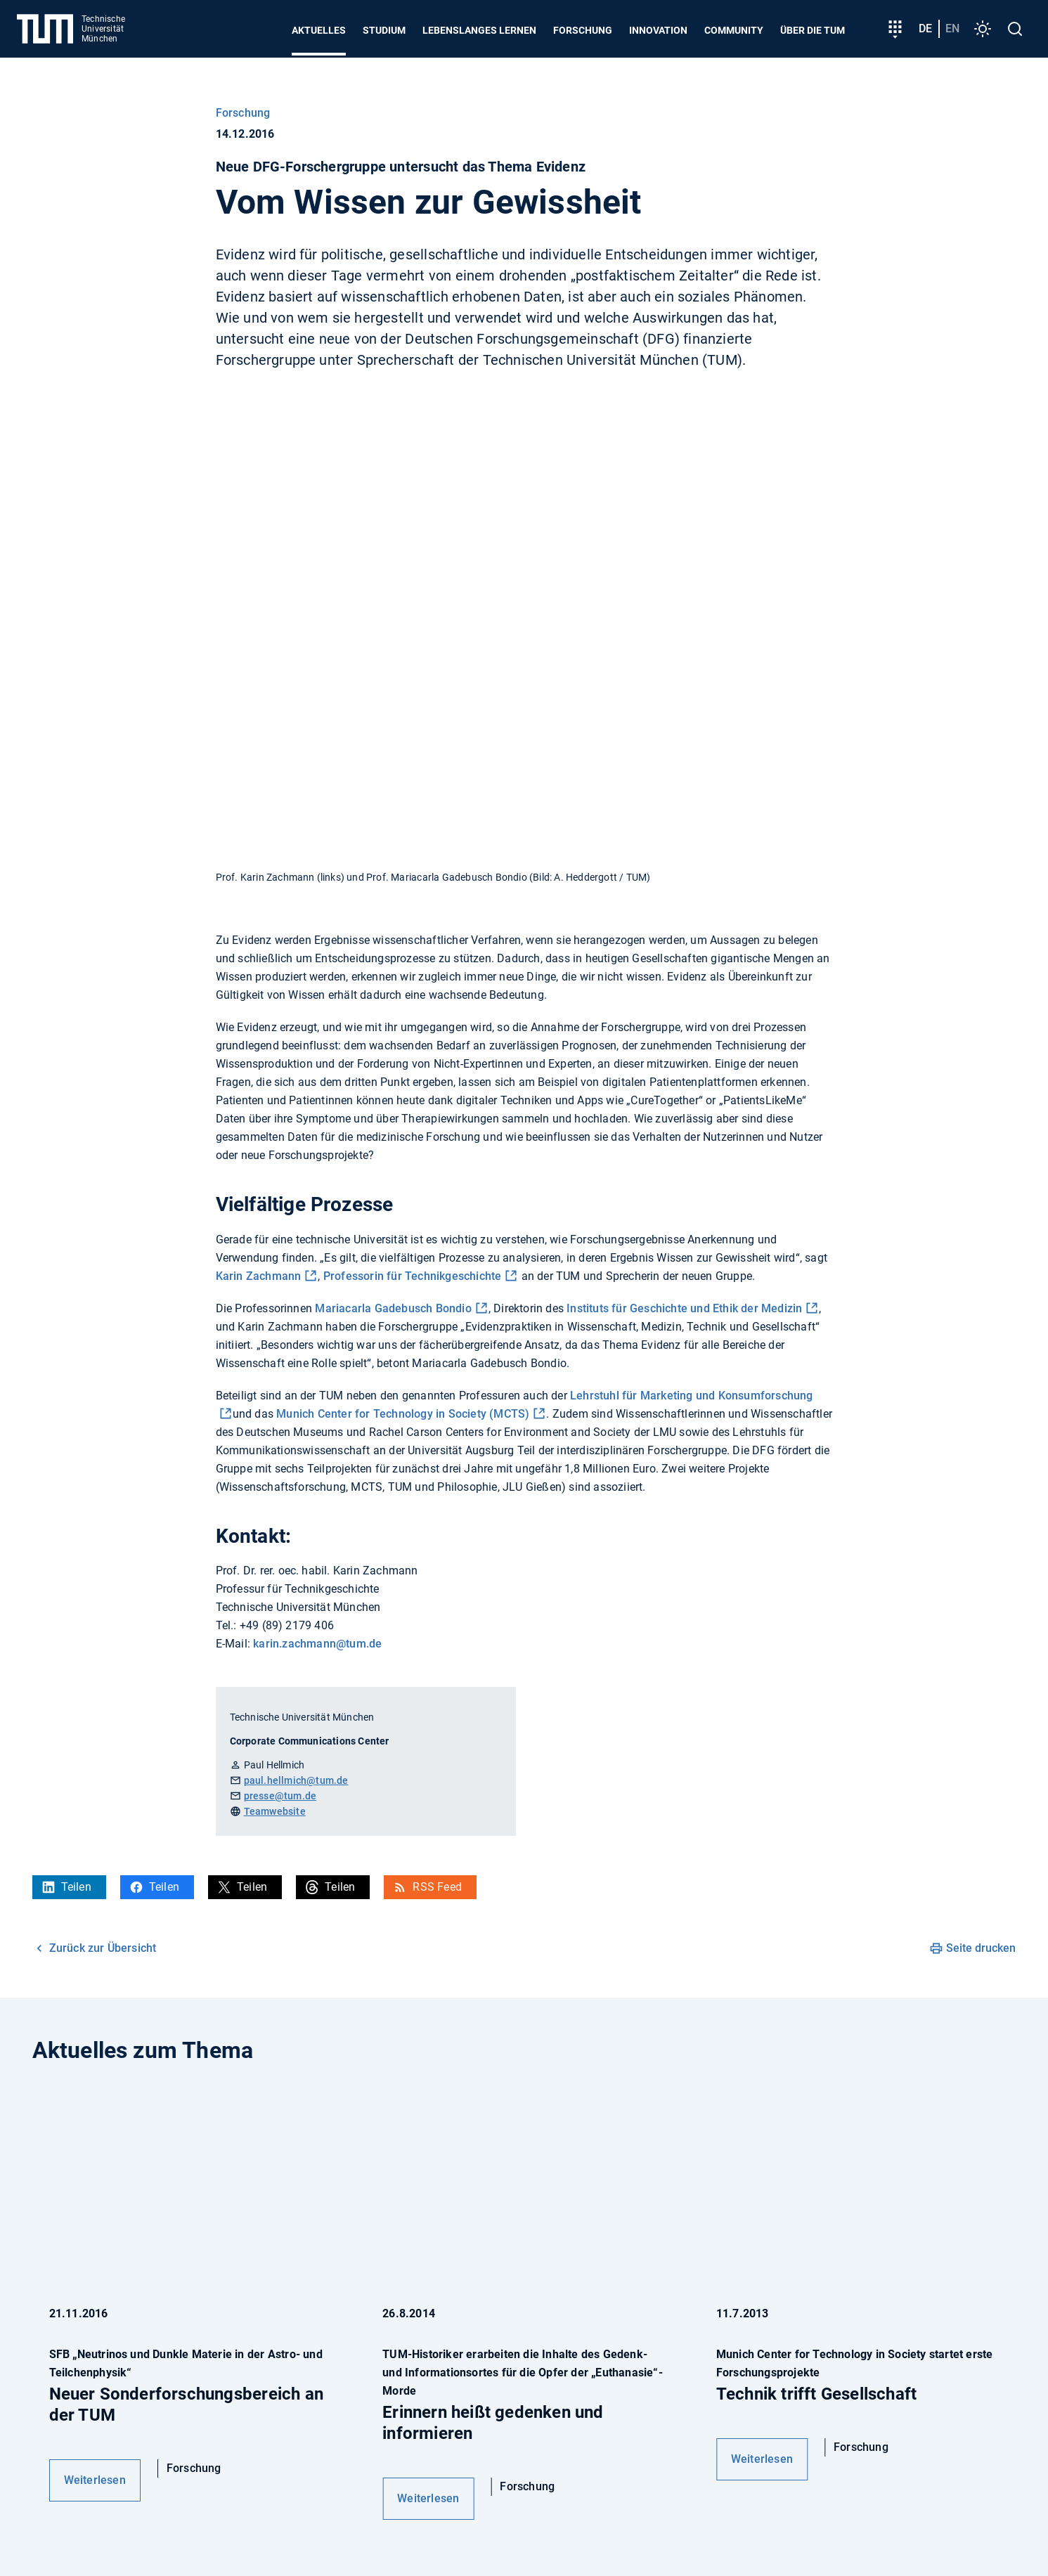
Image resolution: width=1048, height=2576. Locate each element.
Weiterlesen (95, 2480)
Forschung (582, 30)
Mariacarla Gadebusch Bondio (393, 1308)
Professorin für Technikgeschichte (412, 1276)
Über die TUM (812, 30)
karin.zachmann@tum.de (317, 1643)
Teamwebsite (275, 1811)
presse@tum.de (280, 1795)
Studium (384, 30)
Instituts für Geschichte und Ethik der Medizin (684, 1308)
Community (733, 30)
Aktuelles (319, 30)
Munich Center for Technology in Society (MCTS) (402, 1413)
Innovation (658, 30)
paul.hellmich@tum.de (296, 1780)
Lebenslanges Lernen (479, 30)
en (952, 28)
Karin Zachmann (259, 1276)
